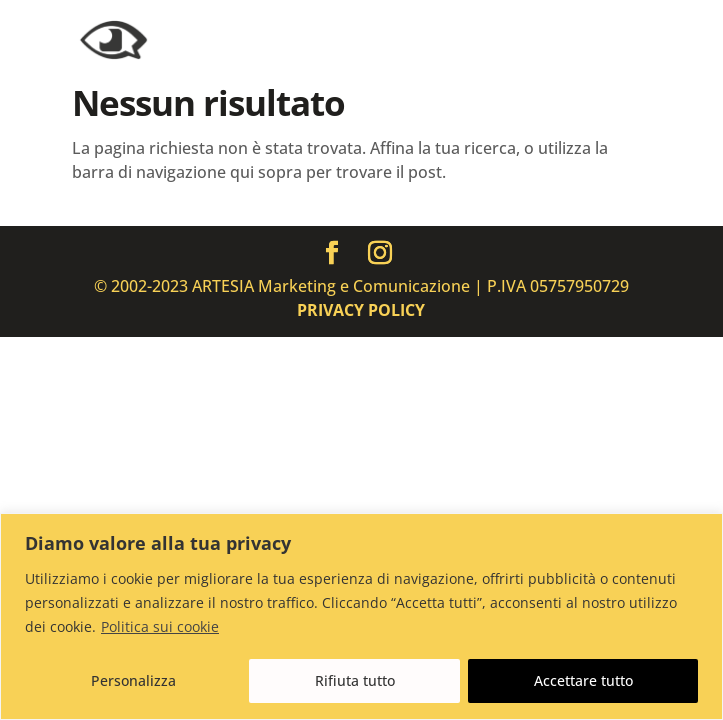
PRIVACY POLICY (361, 310)
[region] (361, 616)
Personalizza (133, 680)
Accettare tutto (583, 680)
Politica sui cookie (160, 626)
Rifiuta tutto (355, 680)
